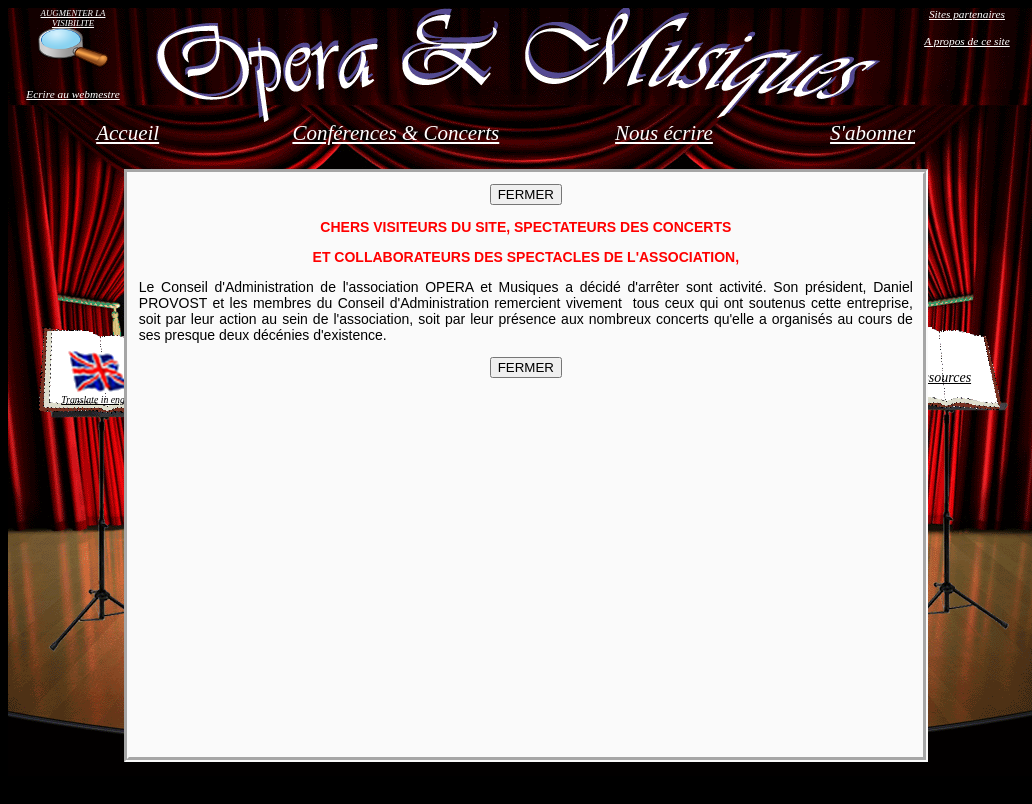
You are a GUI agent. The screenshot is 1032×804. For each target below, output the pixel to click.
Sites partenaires (967, 14)
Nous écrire (664, 133)
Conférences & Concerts (395, 133)
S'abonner (872, 133)
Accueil (127, 133)
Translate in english (100, 376)
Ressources (940, 377)
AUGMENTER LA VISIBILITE (73, 18)
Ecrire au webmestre (73, 94)
